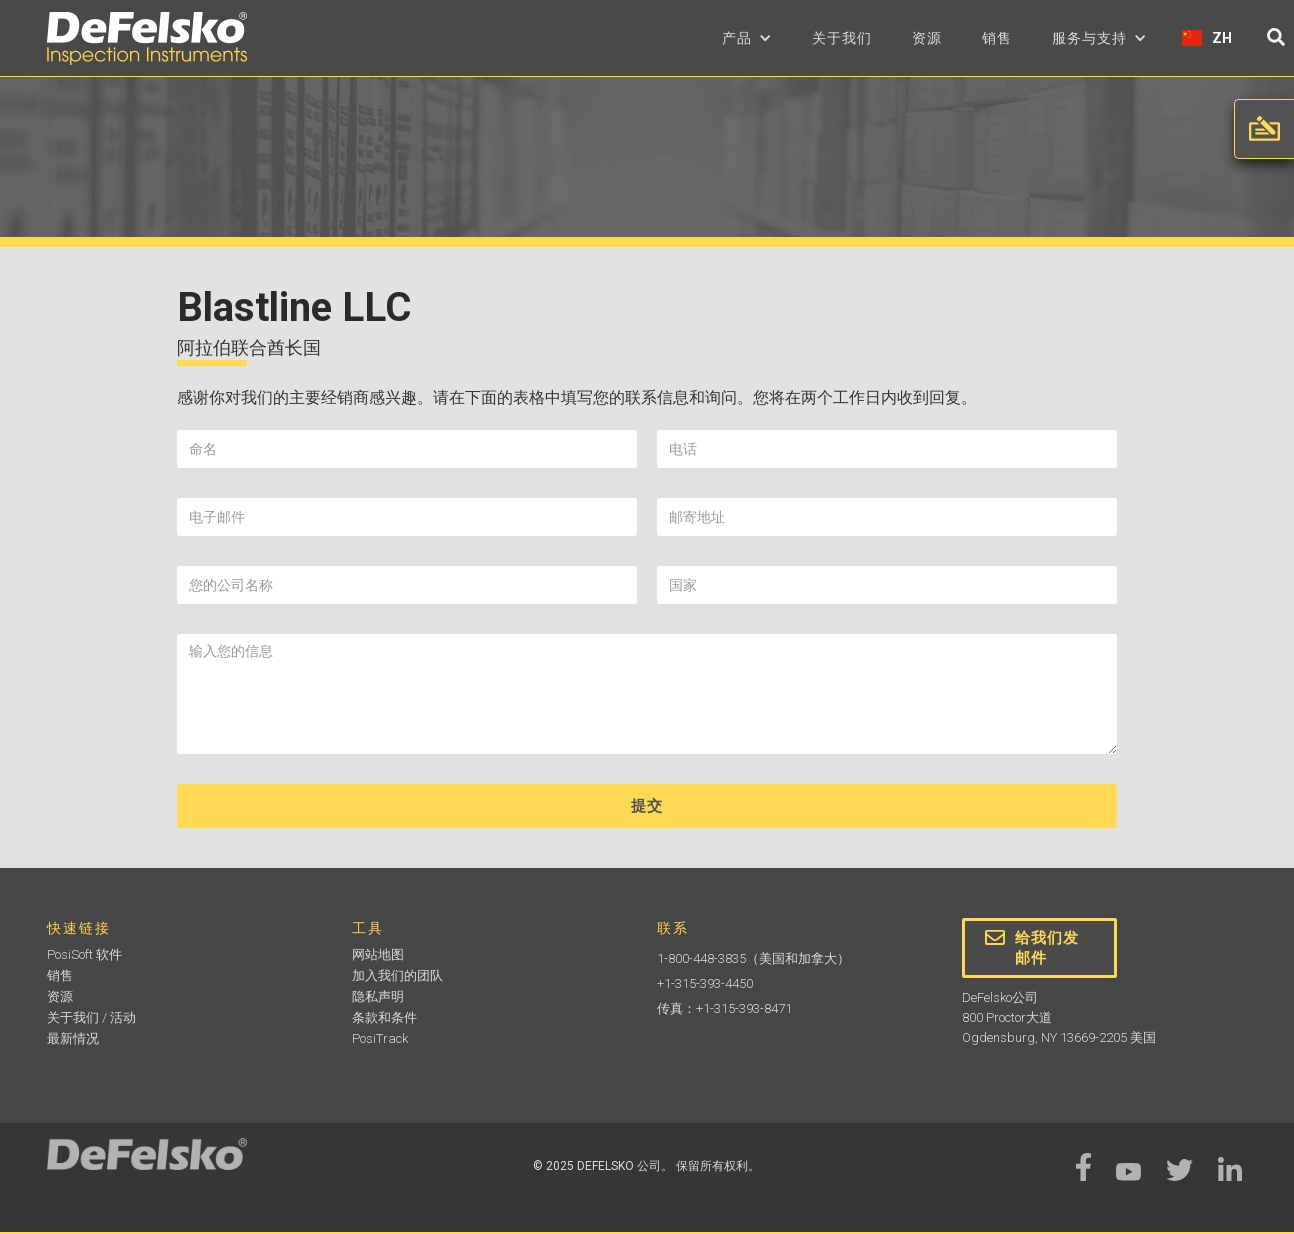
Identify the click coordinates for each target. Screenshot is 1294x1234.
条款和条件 (384, 1017)
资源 (927, 38)
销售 (997, 38)
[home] (147, 38)
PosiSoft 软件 (84, 954)
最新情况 (73, 1038)
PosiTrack (380, 1038)
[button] (747, 38)
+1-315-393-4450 (705, 983)
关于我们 (842, 38)
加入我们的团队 (397, 975)
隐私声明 (378, 996)
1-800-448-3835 (701, 958)
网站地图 (378, 954)
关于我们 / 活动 (91, 1017)
